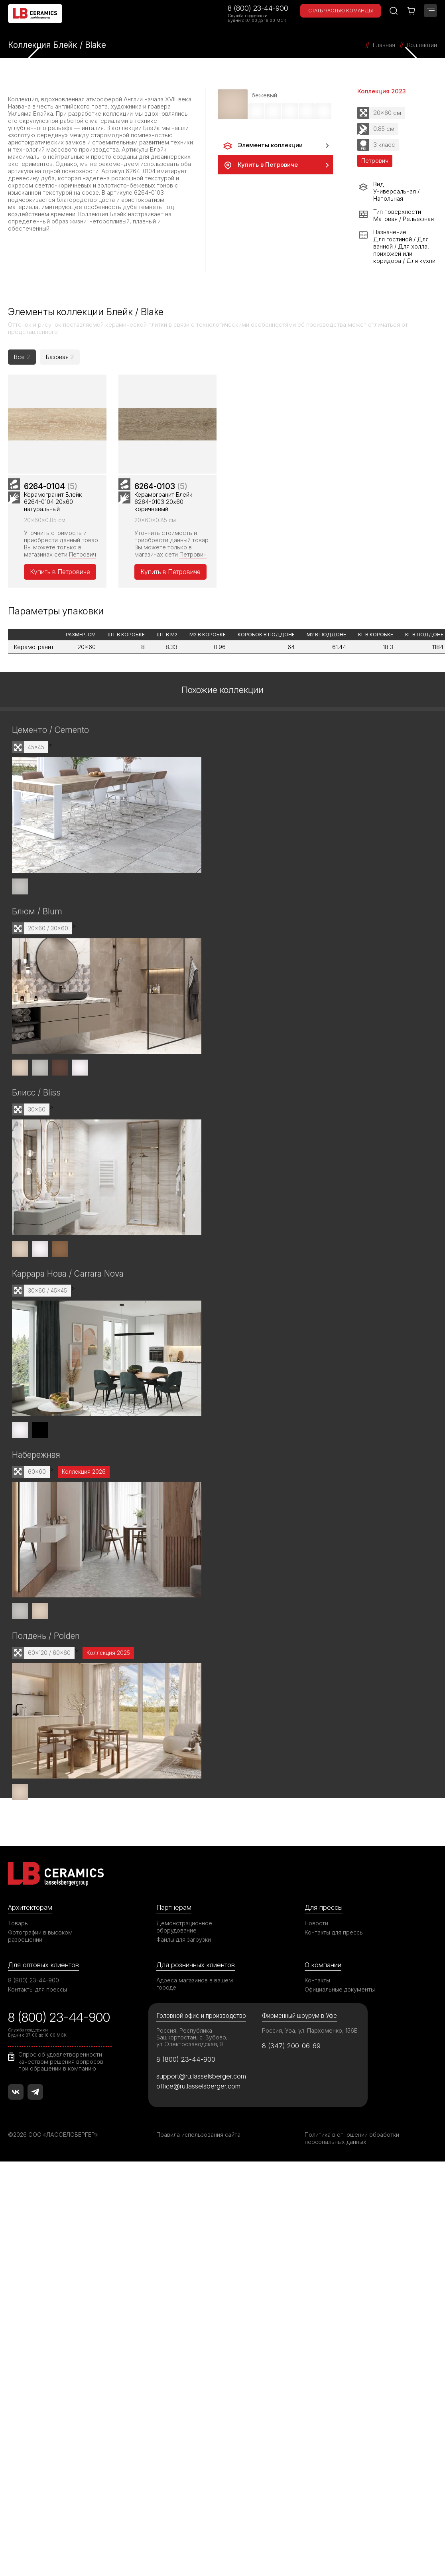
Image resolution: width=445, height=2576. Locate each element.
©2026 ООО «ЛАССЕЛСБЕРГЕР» (53, 2134)
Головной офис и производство (201, 2015)
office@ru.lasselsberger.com (198, 2086)
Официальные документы (340, 1989)
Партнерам (173, 1907)
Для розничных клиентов (195, 1965)
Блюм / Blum (37, 911)
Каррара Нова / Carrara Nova (68, 1274)
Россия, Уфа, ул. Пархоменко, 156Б (310, 2030)
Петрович (82, 554)
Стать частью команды (340, 11)
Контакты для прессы (334, 1932)
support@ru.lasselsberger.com (201, 2076)
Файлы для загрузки (183, 1939)
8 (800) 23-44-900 (258, 8)
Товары (18, 1923)
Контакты (317, 1980)
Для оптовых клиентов (43, 1965)
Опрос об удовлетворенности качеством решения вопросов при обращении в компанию (60, 2061)
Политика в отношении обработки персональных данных (352, 2138)
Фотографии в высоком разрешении (40, 1936)
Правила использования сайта (198, 2134)
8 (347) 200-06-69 (291, 2046)
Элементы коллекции (262, 145)
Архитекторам (30, 1907)
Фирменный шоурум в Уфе (299, 2015)
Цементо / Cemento (50, 730)
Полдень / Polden (46, 1636)
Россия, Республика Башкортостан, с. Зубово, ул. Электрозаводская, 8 (192, 2037)
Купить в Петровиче (260, 165)
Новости (316, 1923)
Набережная (36, 1455)
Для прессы (324, 1907)
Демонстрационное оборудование (184, 1927)
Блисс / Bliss (36, 1093)
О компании (323, 1965)
